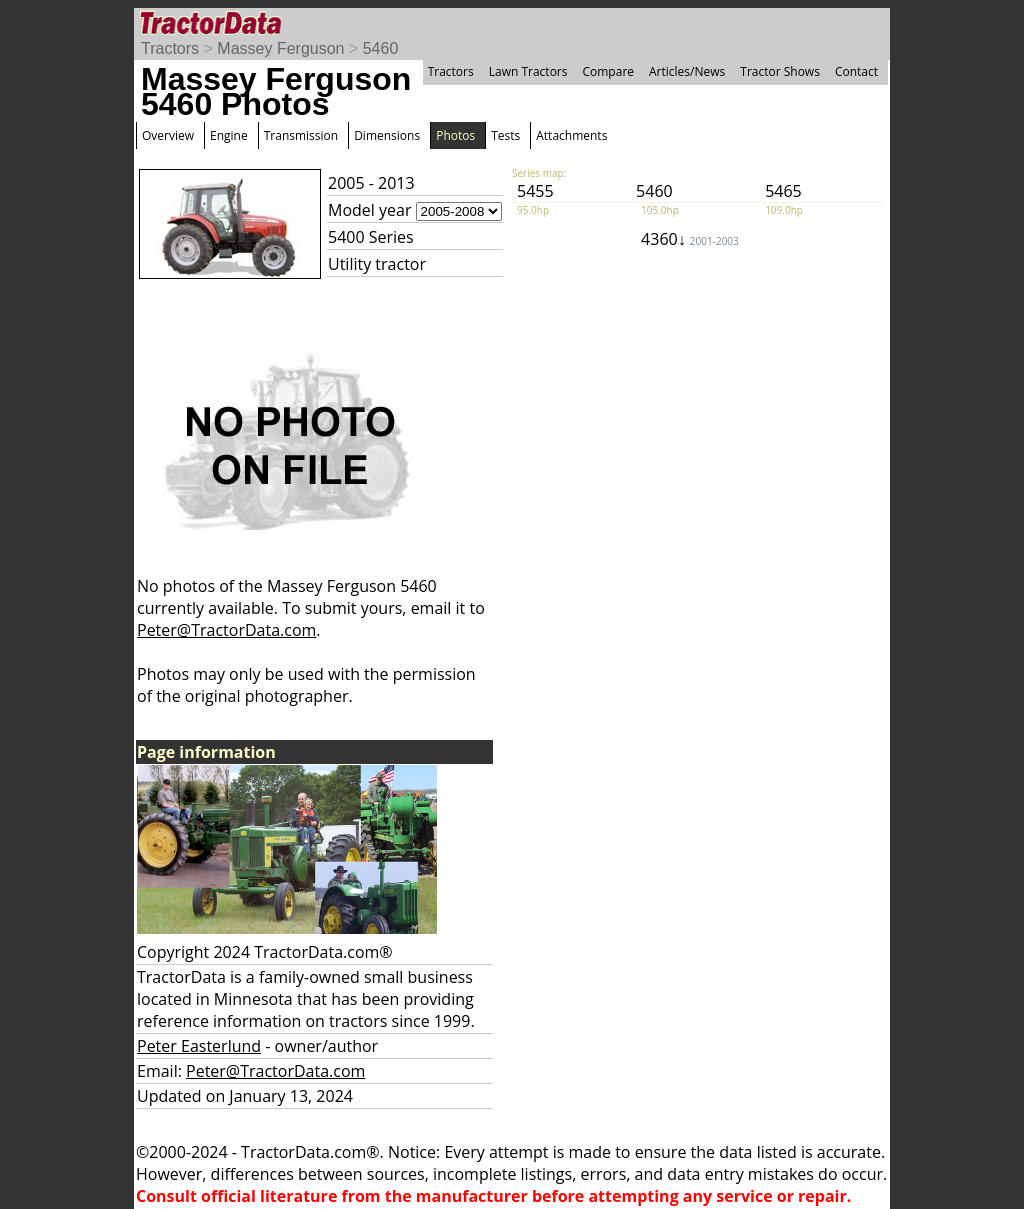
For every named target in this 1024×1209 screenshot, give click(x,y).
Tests (505, 135)
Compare (608, 71)
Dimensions (387, 135)
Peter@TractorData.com (226, 630)
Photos (455, 135)
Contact (856, 71)
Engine (229, 135)
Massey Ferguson (280, 48)
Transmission (301, 135)
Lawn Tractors (528, 71)
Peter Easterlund (199, 1046)
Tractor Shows (780, 71)
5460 (381, 48)
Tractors (170, 48)
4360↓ (690, 239)
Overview (168, 135)
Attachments (571, 135)
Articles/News (687, 71)
